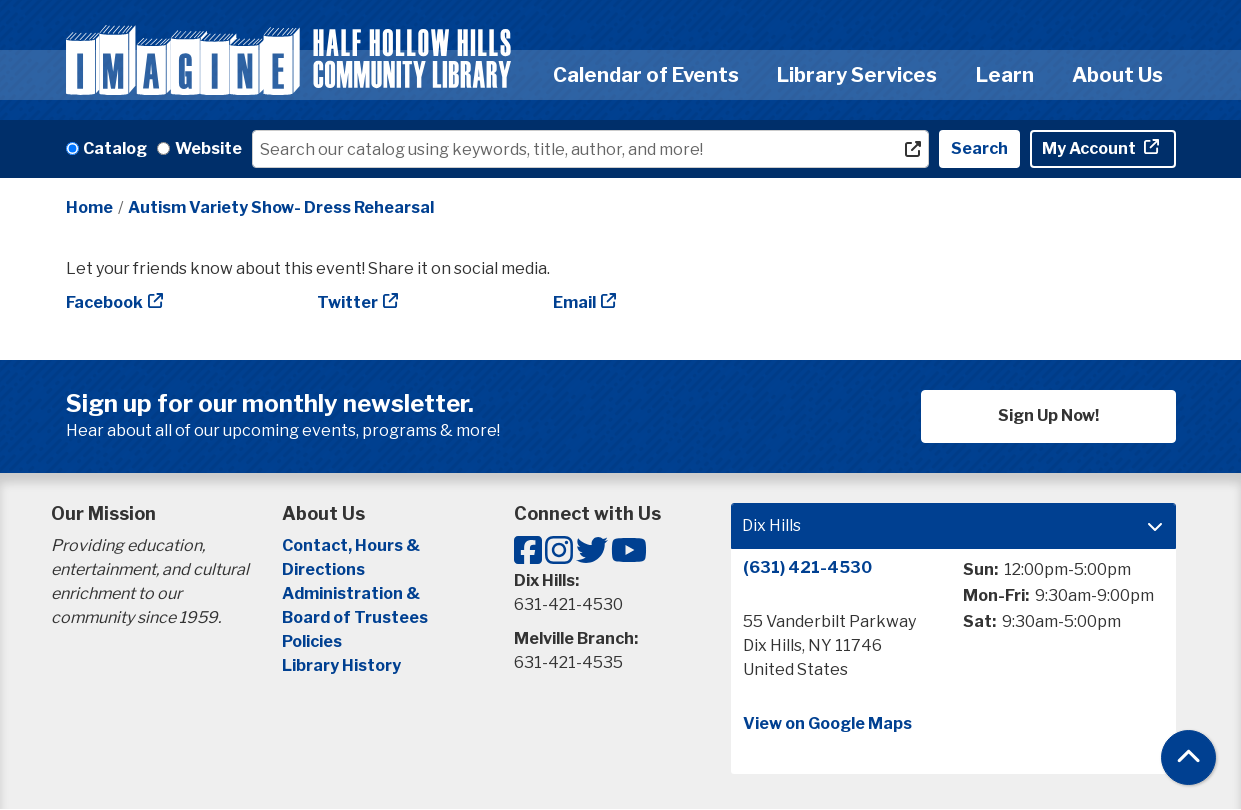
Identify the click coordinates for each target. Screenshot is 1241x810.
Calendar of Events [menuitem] (646, 75)
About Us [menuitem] (1117, 75)
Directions (323, 569)
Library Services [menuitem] (857, 75)
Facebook (104, 302)
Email (574, 302)
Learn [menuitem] (1005, 75)
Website (208, 148)
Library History (341, 665)
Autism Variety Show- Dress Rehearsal (281, 207)
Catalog (115, 148)
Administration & (352, 593)
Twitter (347, 302)
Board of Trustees (355, 617)
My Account (1090, 148)
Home (89, 207)
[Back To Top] (1188, 757)
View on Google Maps (827, 723)
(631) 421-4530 (807, 567)
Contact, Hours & (352, 545)
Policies (312, 641)
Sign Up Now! (1048, 415)
